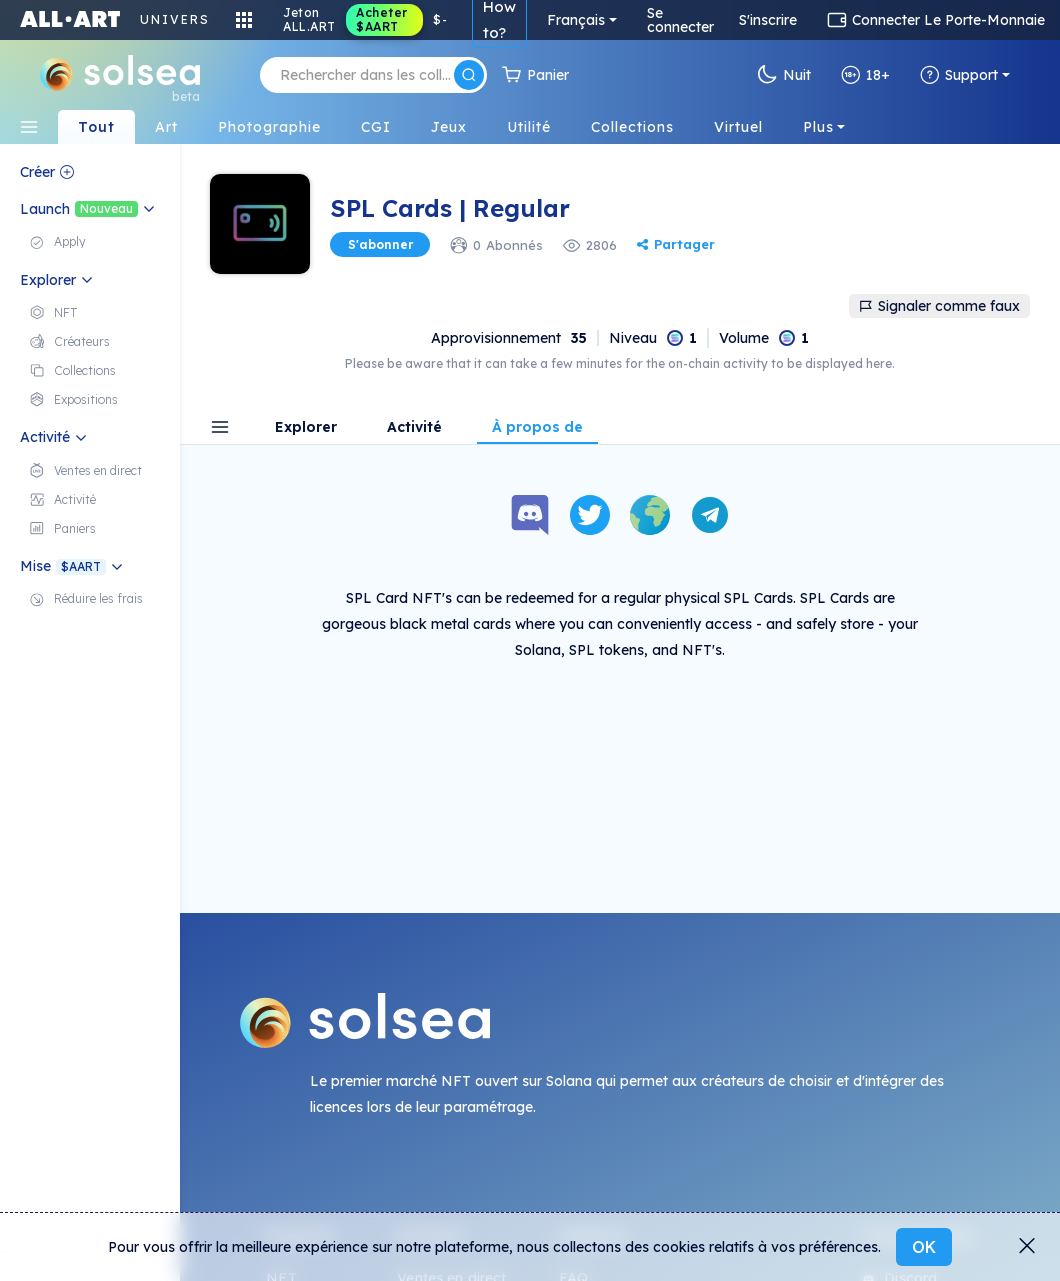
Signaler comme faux (939, 306)
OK (924, 1247)
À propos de (537, 428)
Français (576, 20)
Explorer (306, 428)
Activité (414, 428)
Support (959, 75)
